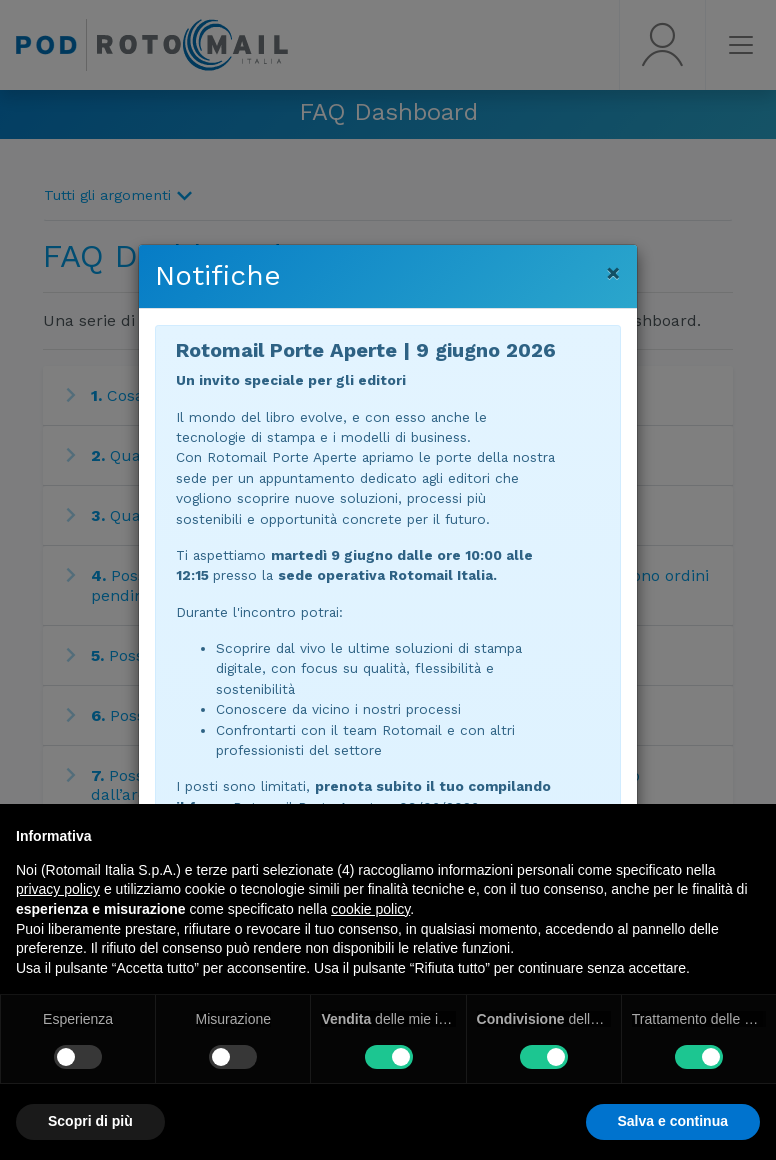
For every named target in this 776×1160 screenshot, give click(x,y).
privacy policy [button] (58, 889)
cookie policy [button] (370, 909)
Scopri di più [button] (90, 1121)
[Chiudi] (613, 273)
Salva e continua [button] (673, 1121)
